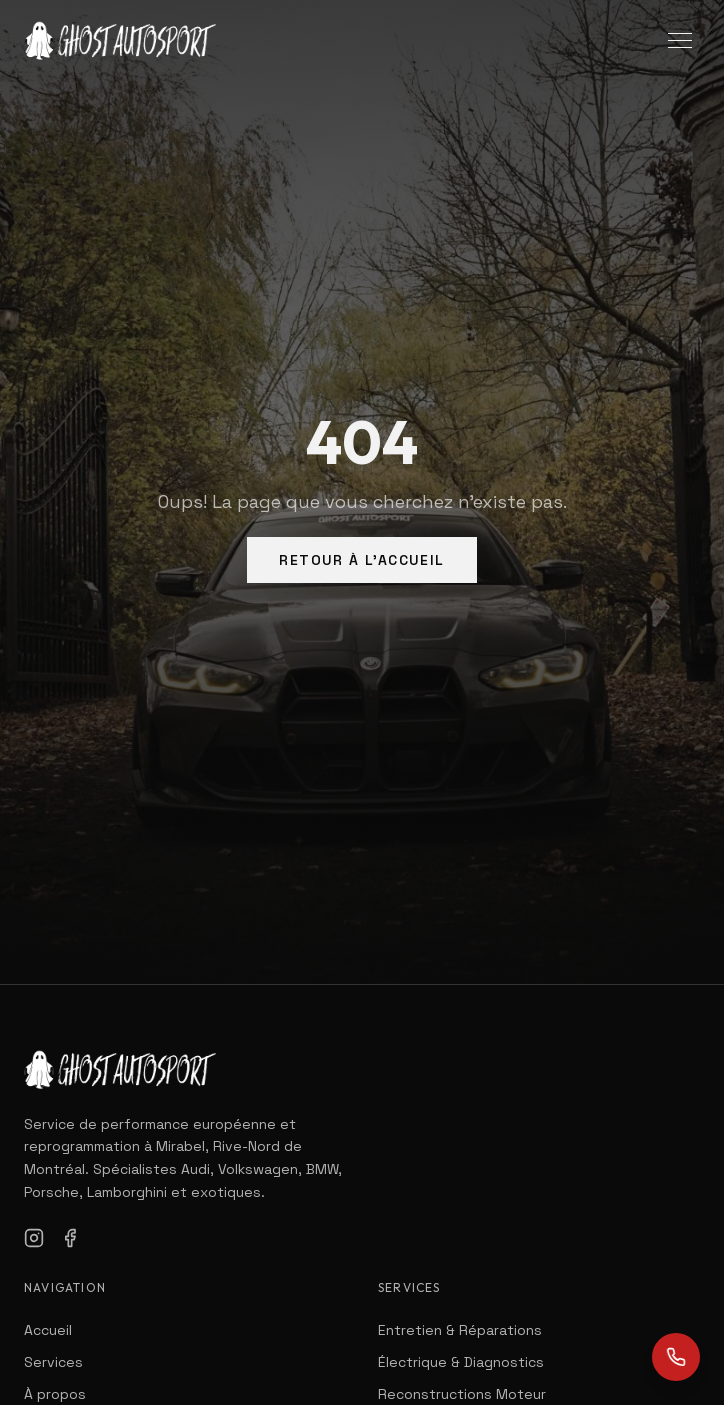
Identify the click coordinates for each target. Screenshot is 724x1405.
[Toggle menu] (680, 40)
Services (53, 1362)
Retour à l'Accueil (361, 560)
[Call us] (676, 1357)
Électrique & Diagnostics (461, 1362)
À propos (55, 1394)
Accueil (48, 1330)
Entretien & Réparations (460, 1330)
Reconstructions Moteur (462, 1394)
